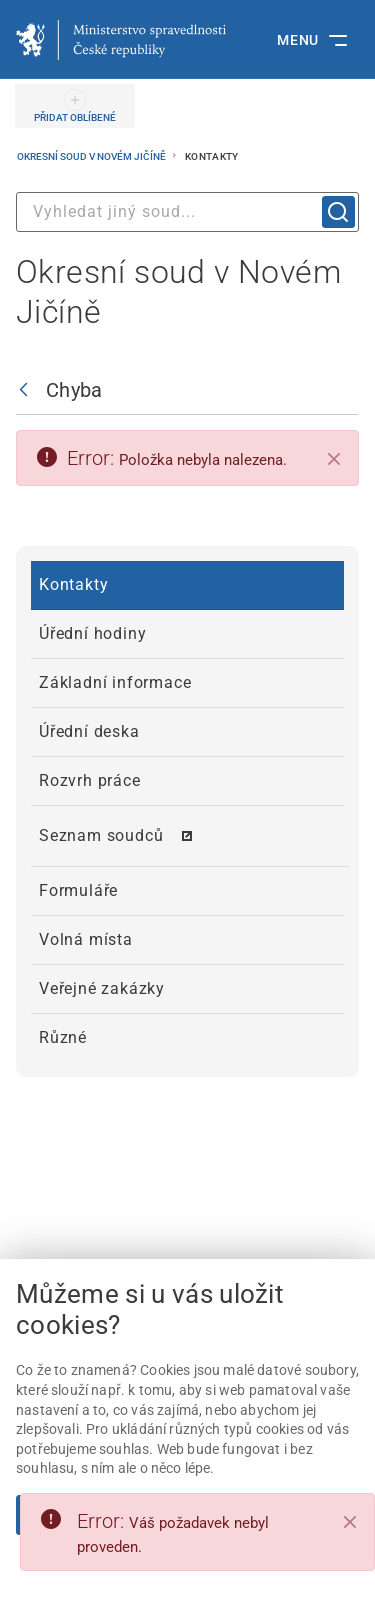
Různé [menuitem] (63, 1037)
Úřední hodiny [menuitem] (92, 633)
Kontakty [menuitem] (73, 584)
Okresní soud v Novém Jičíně (92, 156)
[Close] (350, 1522)
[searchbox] (187, 212)
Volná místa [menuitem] (86, 939)
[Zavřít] (334, 459)
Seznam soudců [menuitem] (101, 835)
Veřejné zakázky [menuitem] (102, 988)
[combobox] (187, 212)
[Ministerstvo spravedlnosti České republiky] (121, 40)
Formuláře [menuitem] (78, 890)
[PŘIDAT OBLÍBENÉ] (75, 106)
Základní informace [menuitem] (115, 682)
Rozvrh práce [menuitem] (90, 780)
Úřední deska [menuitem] (89, 731)
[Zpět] (28, 390)
